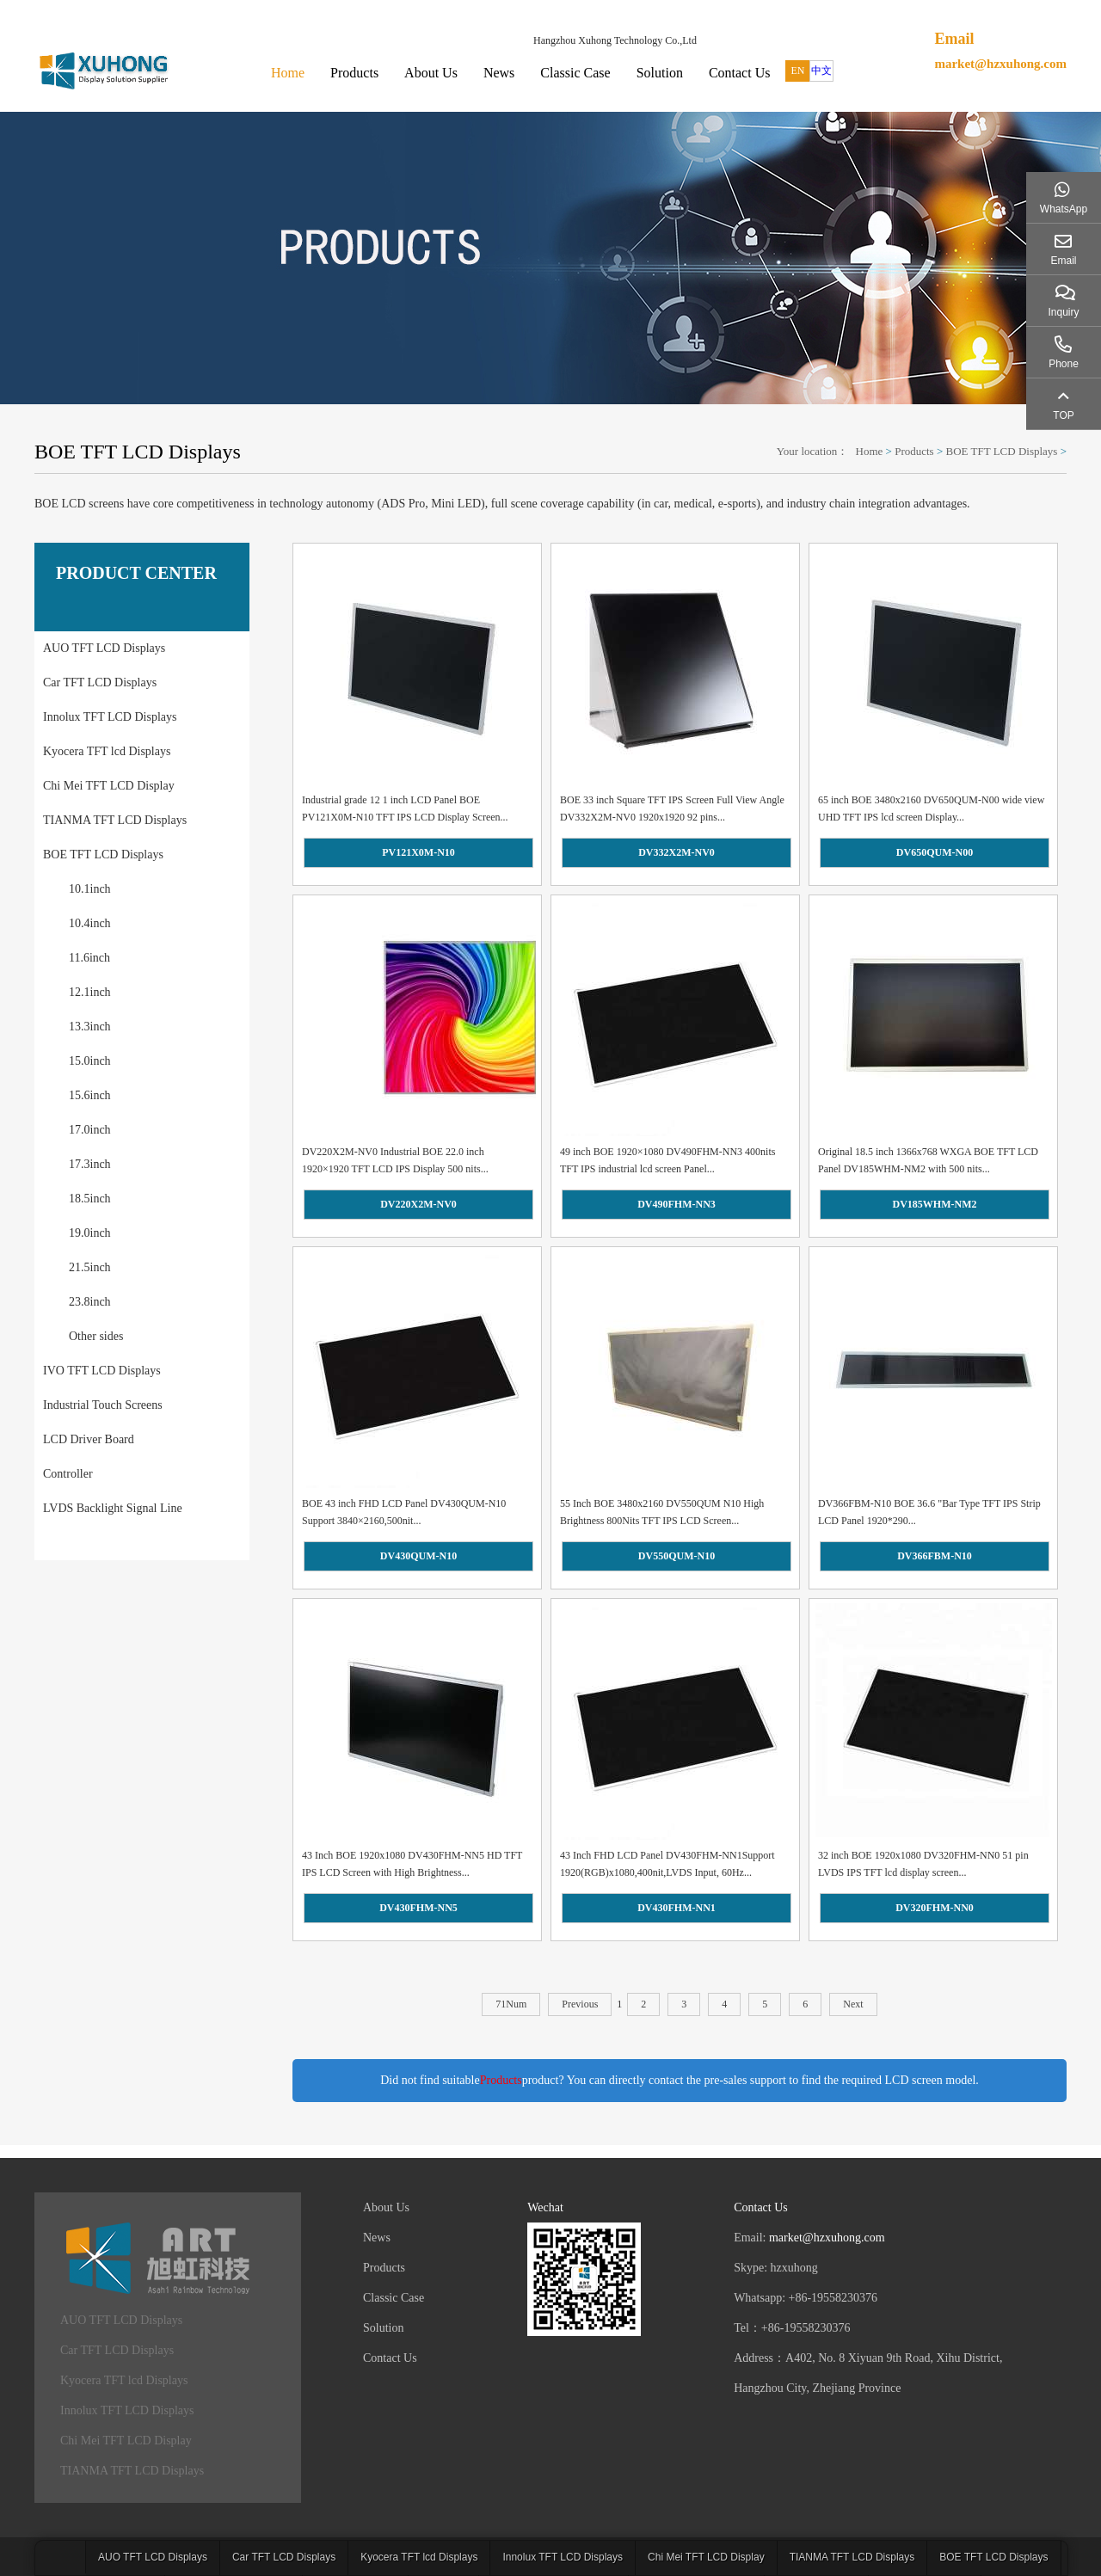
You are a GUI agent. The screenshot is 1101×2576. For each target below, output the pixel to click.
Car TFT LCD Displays (100, 682)
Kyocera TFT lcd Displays (106, 751)
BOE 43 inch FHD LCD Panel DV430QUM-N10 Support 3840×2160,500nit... (404, 1512)
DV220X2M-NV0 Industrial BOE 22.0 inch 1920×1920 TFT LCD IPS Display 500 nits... (395, 1160)
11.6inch (89, 957)
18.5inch (90, 1198)
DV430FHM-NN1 (676, 1908)
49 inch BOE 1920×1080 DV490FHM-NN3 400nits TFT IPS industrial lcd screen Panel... (667, 1160)
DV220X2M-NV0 (418, 1204)
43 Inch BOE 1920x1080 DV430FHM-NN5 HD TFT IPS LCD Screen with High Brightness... (412, 1863)
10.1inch (90, 888)
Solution (660, 72)
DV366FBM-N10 (934, 1556)
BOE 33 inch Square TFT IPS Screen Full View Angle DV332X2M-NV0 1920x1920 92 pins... (672, 808)
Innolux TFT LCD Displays (109, 716)
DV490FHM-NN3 (676, 1204)
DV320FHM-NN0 (934, 1908)
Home (287, 72)
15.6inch (90, 1095)
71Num (510, 2004)
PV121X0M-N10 (418, 852)
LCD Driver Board (88, 1439)
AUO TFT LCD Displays (104, 648)
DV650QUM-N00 (934, 852)
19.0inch (90, 1233)
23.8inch (90, 1301)
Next (853, 2004)
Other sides (96, 1336)
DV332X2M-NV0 (676, 852)
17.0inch (90, 1129)
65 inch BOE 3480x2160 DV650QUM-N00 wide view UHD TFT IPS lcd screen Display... (931, 808)
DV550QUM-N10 (676, 1556)
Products (354, 72)
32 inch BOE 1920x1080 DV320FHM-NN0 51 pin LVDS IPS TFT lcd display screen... (923, 1863)
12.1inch (90, 992)
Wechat (545, 2207)
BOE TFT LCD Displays (1002, 451)
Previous (580, 2004)
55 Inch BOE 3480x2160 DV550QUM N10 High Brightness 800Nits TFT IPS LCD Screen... (662, 1512)
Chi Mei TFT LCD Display (109, 785)
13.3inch (90, 1026)
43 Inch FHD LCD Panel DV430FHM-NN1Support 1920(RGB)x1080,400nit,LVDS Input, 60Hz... (667, 1863)
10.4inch (90, 923)
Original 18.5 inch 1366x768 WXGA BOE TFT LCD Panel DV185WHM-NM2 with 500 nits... (928, 1160)
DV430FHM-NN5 (418, 1908)
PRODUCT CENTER (136, 572)
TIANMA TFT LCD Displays (115, 820)
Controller (68, 1473)
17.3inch (90, 1164)
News (498, 72)
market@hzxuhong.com (1000, 64)
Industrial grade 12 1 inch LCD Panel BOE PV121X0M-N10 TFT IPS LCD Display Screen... (405, 808)
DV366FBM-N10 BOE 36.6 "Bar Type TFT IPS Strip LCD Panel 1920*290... (929, 1512)
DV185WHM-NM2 (935, 1204)
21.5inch (90, 1267)
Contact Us (740, 72)
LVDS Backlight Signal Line (112, 1508)
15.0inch (90, 1060)
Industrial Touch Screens (103, 1405)
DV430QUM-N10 (418, 1556)
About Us (431, 72)
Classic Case (575, 72)
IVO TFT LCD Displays (102, 1370)
